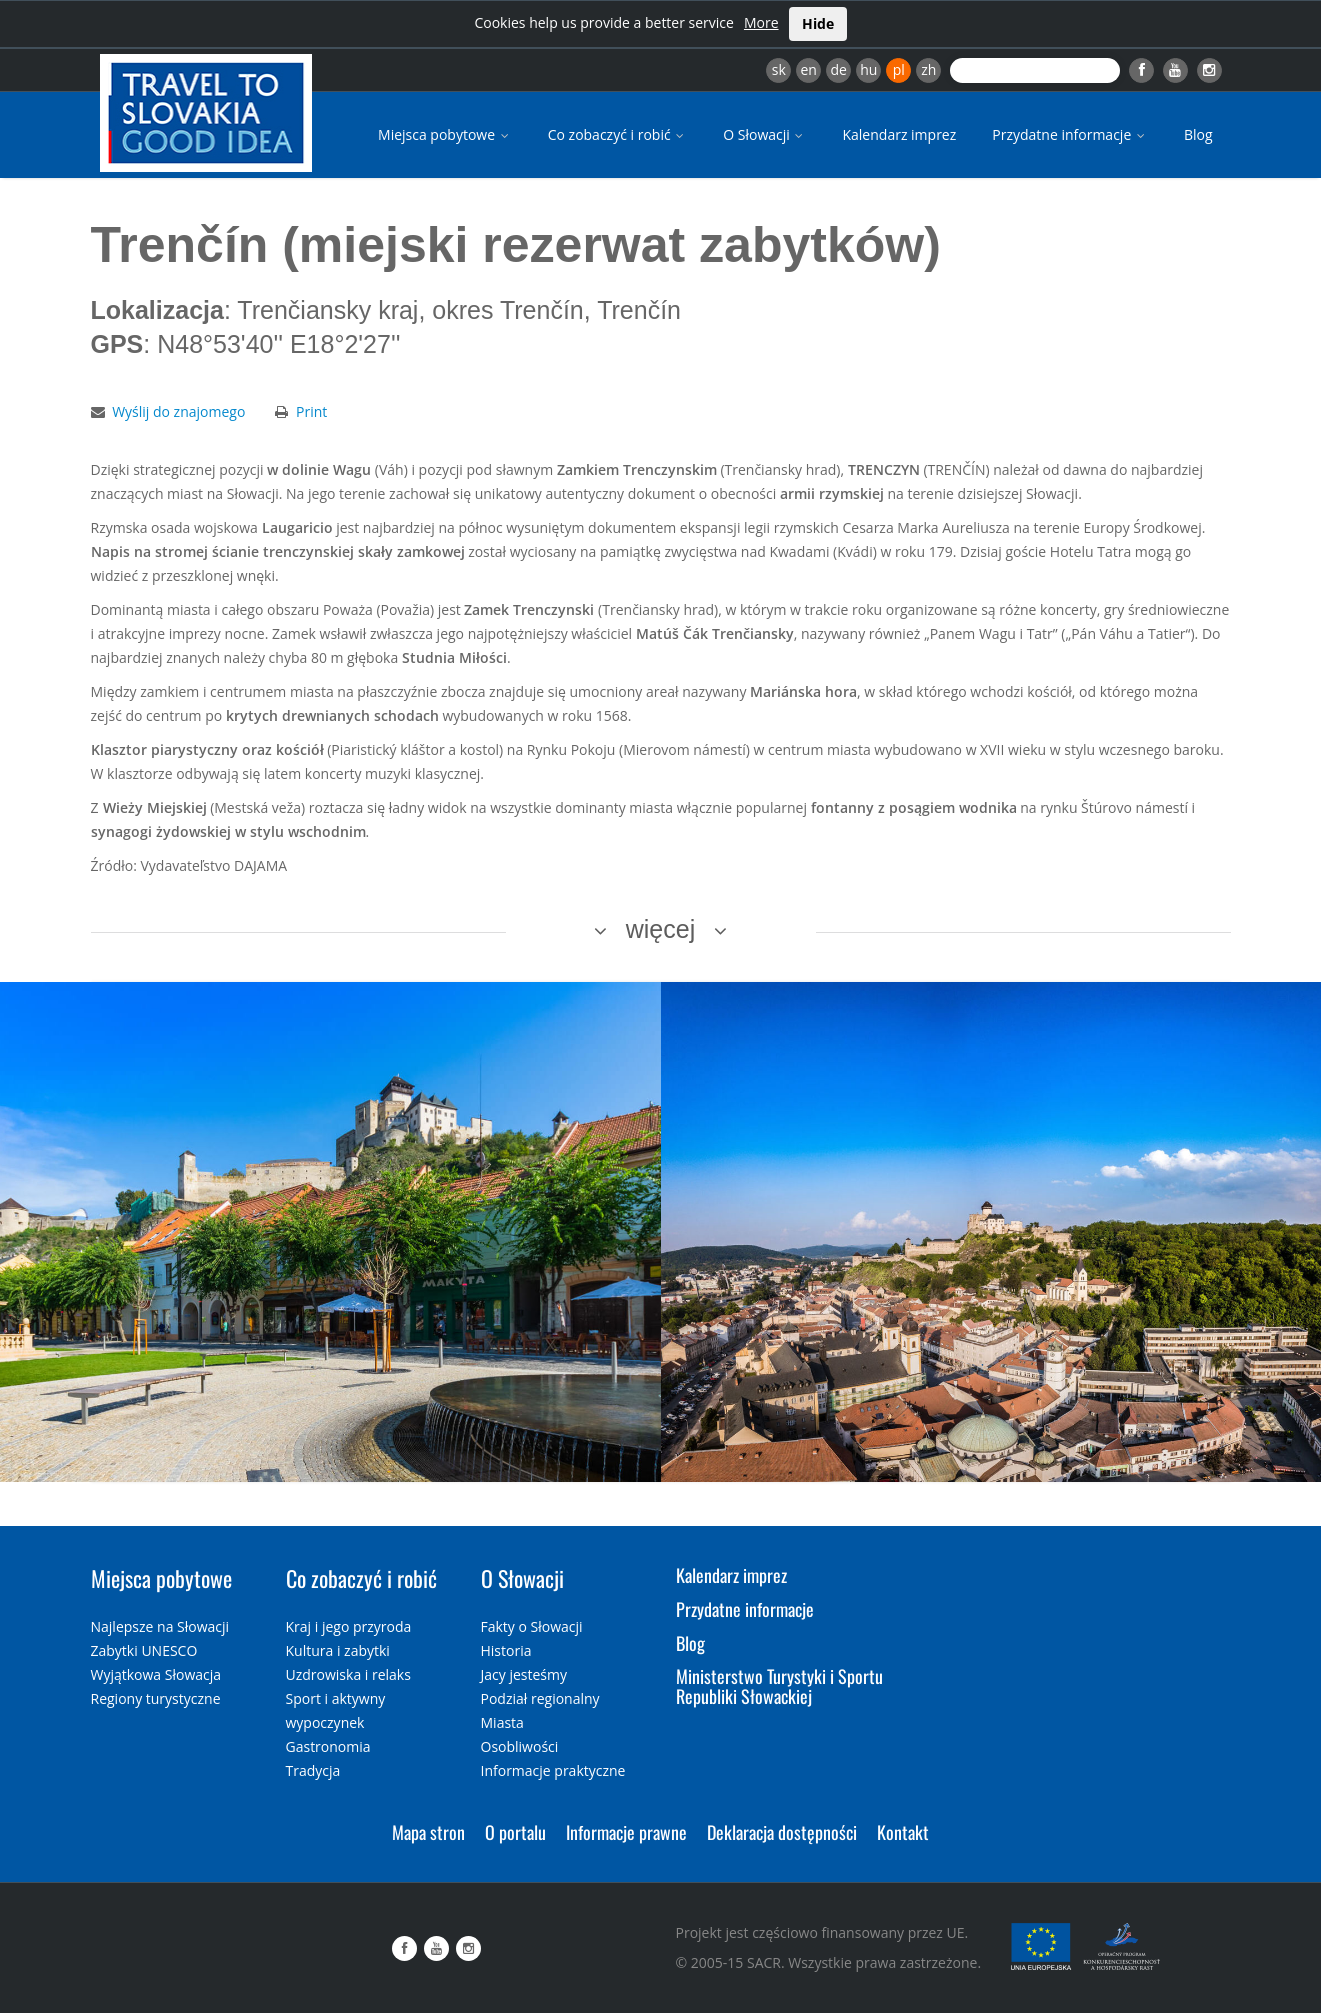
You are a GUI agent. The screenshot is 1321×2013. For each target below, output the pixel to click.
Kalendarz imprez (899, 134)
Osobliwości (520, 1746)
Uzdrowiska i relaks (348, 1674)
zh (928, 69)
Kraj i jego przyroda (349, 1626)
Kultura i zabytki (338, 1650)
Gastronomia (328, 1746)
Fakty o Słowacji (532, 1626)
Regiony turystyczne (156, 1698)
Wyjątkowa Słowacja (156, 1674)
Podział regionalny (540, 1698)
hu (868, 69)
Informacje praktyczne (553, 1770)
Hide (818, 23)
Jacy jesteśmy (524, 1674)
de (839, 69)
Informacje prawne (626, 1832)
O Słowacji (764, 134)
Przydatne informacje (1070, 134)
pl (899, 69)
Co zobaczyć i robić (618, 134)
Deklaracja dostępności (782, 1832)
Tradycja (313, 1770)
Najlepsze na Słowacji (160, 1626)
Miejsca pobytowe (445, 134)
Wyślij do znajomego (178, 411)
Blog (1198, 134)
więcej (660, 929)
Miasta (502, 1722)
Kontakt (903, 1832)
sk (779, 69)
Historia (506, 1650)
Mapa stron (428, 1832)
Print (311, 411)
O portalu (515, 1832)
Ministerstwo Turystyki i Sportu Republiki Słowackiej (779, 1686)
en (808, 69)
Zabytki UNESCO (144, 1650)
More (761, 22)
